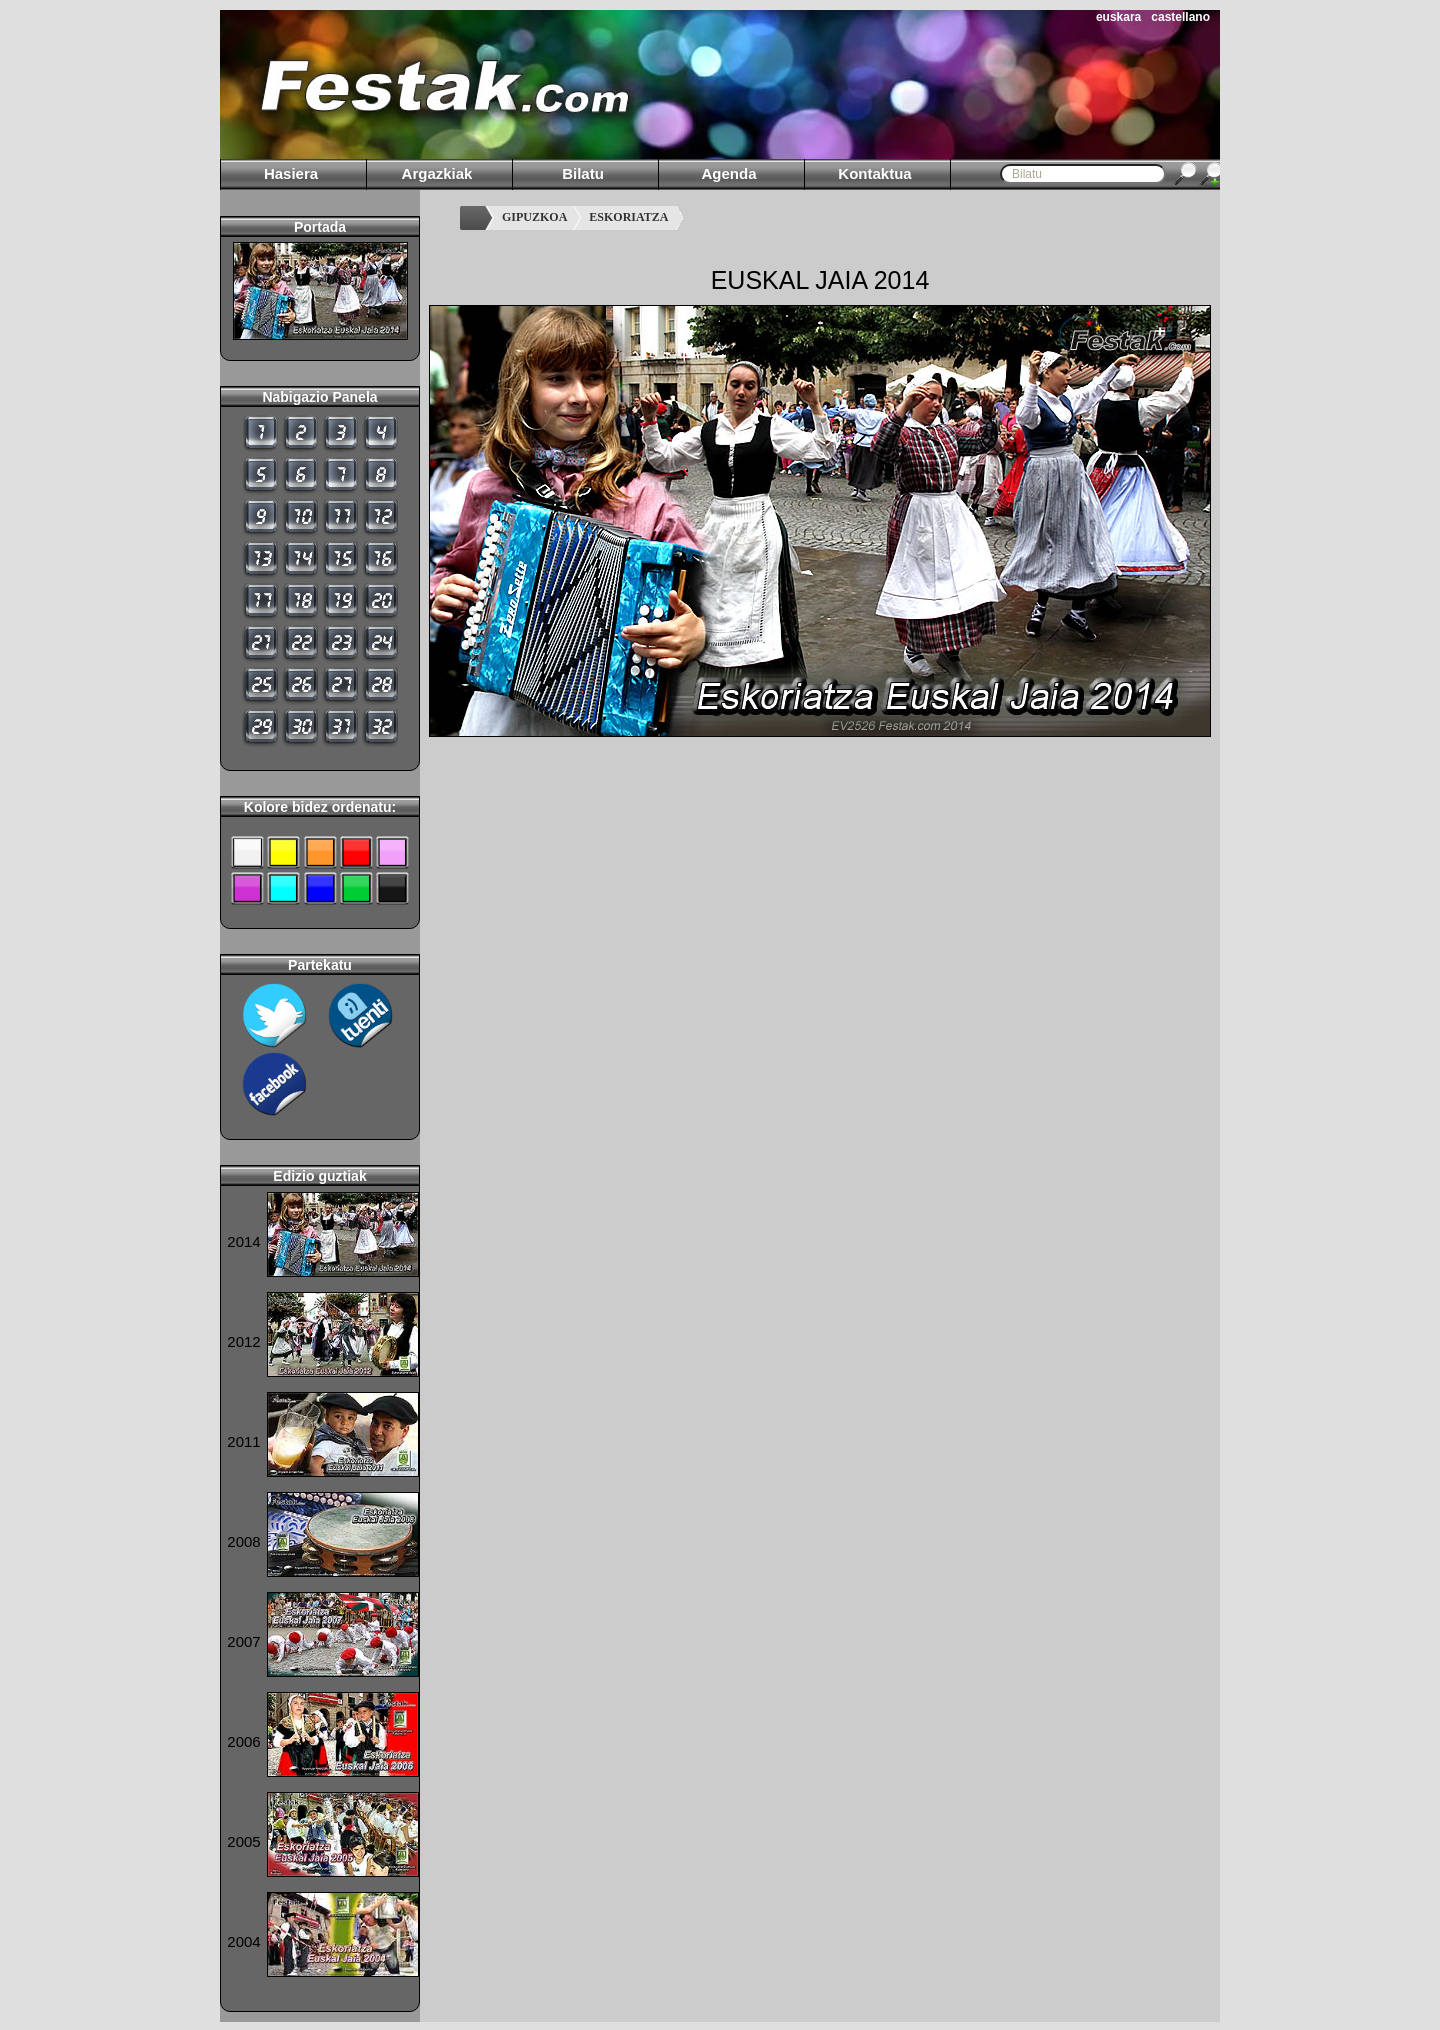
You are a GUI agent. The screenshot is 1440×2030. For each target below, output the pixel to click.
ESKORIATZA (628, 217)
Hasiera (291, 173)
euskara (1118, 17)
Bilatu (583, 173)
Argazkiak (437, 173)
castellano (1180, 17)
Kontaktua (874, 173)
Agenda (728, 173)
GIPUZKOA (534, 217)
